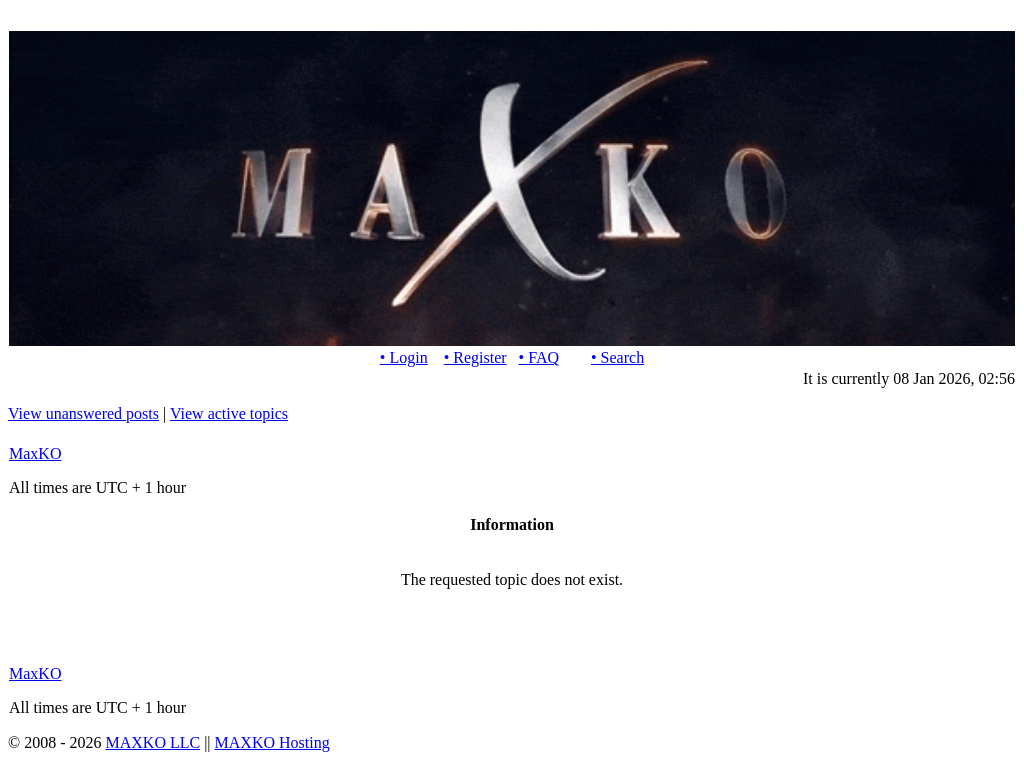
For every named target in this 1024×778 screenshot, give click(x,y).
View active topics (229, 413)
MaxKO (35, 453)
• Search (617, 357)
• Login (404, 357)
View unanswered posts (83, 413)
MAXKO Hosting (272, 742)
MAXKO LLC (152, 742)
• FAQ (539, 357)
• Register (475, 357)
